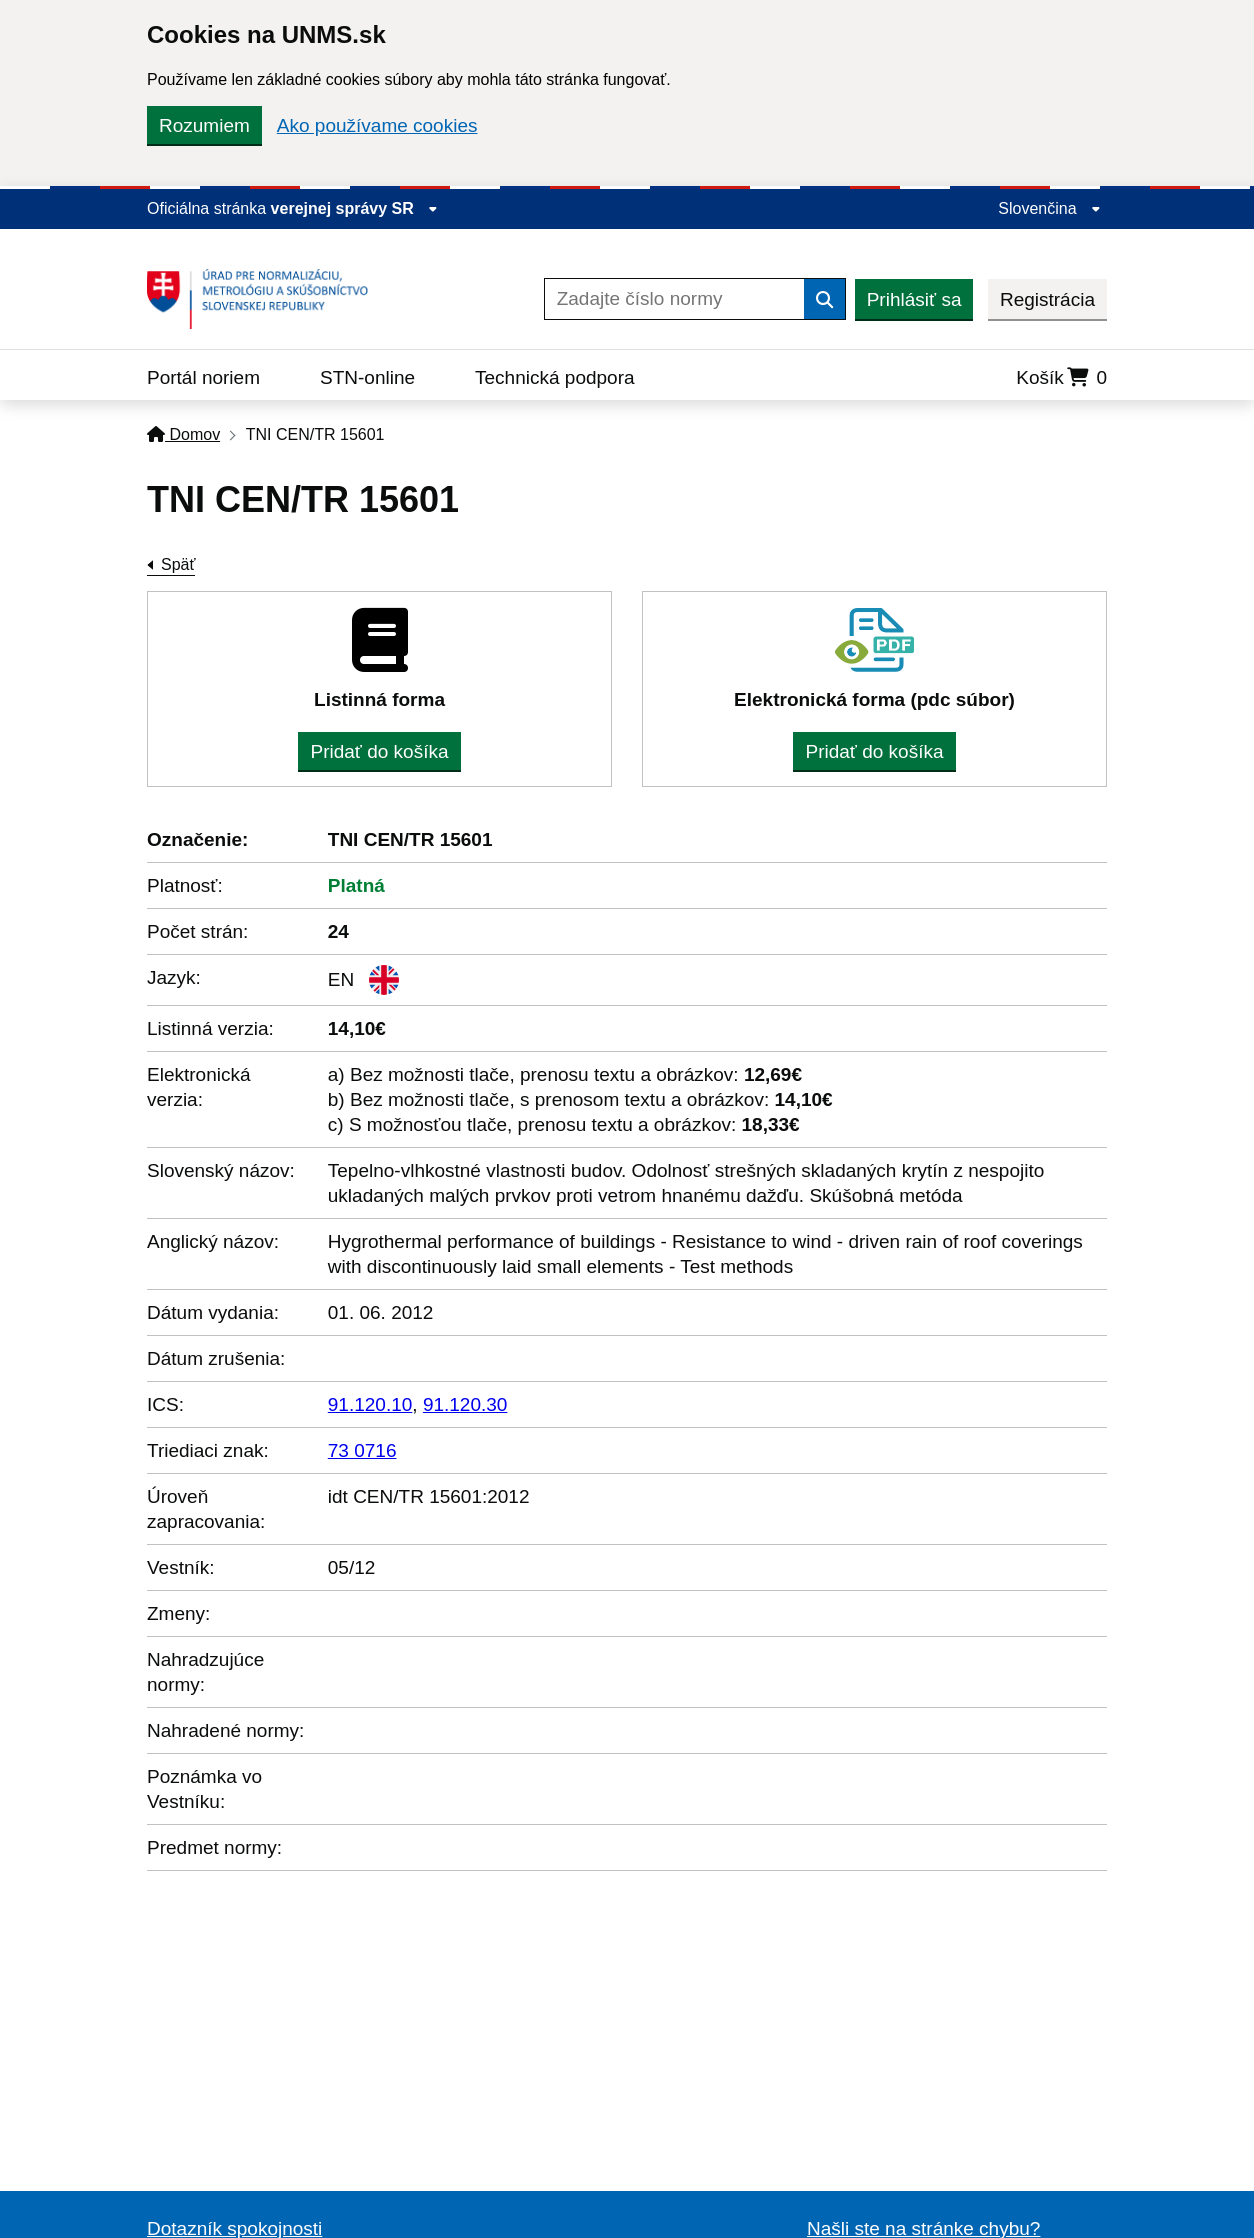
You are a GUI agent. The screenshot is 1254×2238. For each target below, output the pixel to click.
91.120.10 (370, 1404)
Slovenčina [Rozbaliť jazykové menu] (1049, 208)
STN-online (367, 377)
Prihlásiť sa (914, 299)
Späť (178, 564)
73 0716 (362, 1450)
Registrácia (1047, 299)
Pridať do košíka (379, 751)
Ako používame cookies (377, 125)
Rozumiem (204, 125)
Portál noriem (203, 377)
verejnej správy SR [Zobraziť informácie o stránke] (355, 208)
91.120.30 (465, 1404)
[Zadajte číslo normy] (674, 299)
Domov (183, 434)
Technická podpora (555, 377)
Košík (1061, 377)
